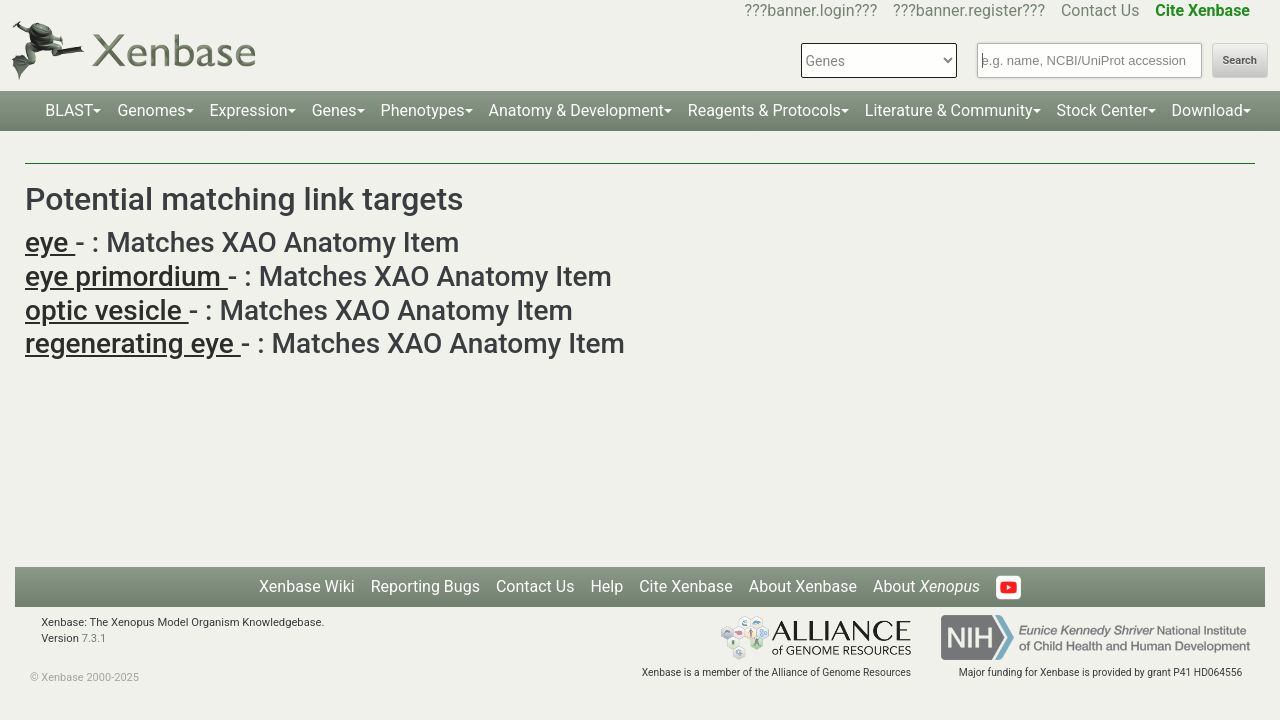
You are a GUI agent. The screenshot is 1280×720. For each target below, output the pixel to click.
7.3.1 (94, 638)
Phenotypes (423, 110)
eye (50, 242)
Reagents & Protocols (764, 110)
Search (1240, 60)
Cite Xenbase (686, 586)
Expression (249, 110)
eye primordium (126, 276)
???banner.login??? (811, 10)
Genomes (151, 110)
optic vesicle (107, 310)
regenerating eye (133, 343)
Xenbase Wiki (307, 586)
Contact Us (1100, 10)
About (926, 586)
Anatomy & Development (576, 110)
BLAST (69, 110)
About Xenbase (803, 586)
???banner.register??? (969, 10)
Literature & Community (949, 110)
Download (1207, 110)
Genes (334, 110)
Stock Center (1102, 110)
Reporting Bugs (425, 586)
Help (606, 586)
